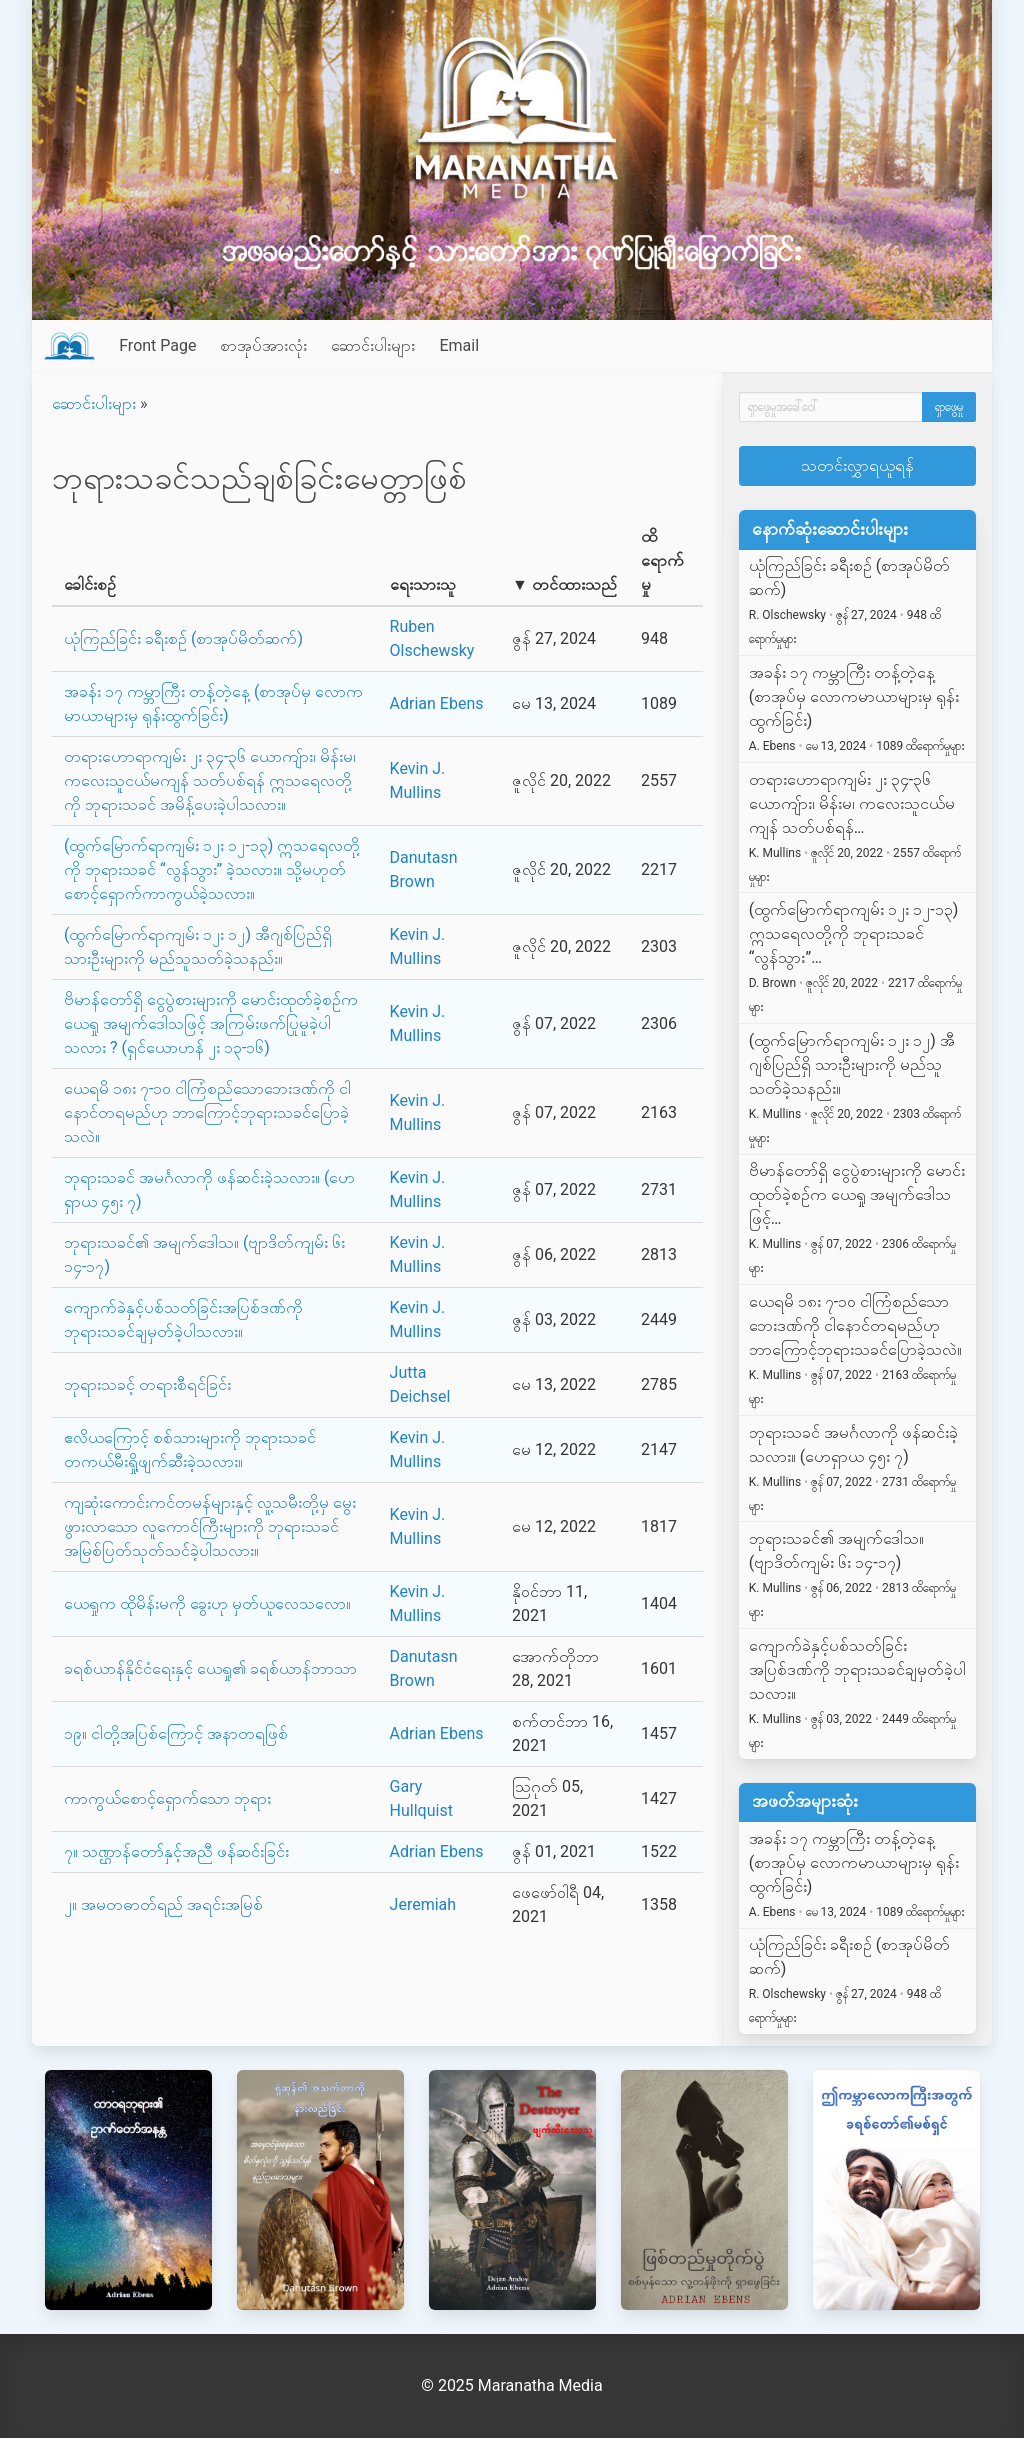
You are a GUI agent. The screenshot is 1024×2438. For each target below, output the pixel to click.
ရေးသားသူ (423, 584)
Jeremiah (423, 1904)
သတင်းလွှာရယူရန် (857, 465)
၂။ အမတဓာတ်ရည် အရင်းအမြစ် (163, 1904)
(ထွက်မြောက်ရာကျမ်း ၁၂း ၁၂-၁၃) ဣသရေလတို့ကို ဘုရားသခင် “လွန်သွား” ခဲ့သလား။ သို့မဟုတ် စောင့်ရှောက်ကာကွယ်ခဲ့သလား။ (212, 869)
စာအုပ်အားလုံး (263, 345)
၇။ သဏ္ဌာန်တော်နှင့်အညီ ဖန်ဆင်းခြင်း (176, 1851)
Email (459, 345)
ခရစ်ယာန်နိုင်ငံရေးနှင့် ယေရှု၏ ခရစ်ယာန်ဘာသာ (210, 1668)
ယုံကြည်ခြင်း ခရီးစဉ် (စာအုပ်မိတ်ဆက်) (183, 638)
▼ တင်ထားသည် (564, 584)
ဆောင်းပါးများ (373, 345)
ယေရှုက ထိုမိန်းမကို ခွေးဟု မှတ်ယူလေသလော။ (207, 1603)
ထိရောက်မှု (662, 560)
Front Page (157, 345)
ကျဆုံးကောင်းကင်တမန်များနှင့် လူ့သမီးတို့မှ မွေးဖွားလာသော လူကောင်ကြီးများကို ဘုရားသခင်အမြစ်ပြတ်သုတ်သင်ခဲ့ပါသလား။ (210, 1526)
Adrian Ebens (437, 703)
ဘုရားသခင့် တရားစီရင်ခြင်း (147, 1384)
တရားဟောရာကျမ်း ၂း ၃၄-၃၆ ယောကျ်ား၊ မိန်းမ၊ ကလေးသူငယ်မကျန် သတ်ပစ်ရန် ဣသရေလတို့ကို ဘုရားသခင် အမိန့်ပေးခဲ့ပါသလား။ (210, 780)
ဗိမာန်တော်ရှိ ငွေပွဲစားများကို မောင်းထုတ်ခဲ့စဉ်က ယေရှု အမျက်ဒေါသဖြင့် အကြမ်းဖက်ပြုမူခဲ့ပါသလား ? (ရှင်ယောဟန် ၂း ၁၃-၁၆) (211, 1023)
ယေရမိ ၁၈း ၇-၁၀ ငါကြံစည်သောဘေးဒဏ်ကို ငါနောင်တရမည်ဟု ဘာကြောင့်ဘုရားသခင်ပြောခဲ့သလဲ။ (207, 1112)
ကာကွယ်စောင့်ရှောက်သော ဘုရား (167, 1798)
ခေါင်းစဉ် (90, 584)
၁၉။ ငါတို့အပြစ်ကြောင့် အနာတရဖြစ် (176, 1733)
